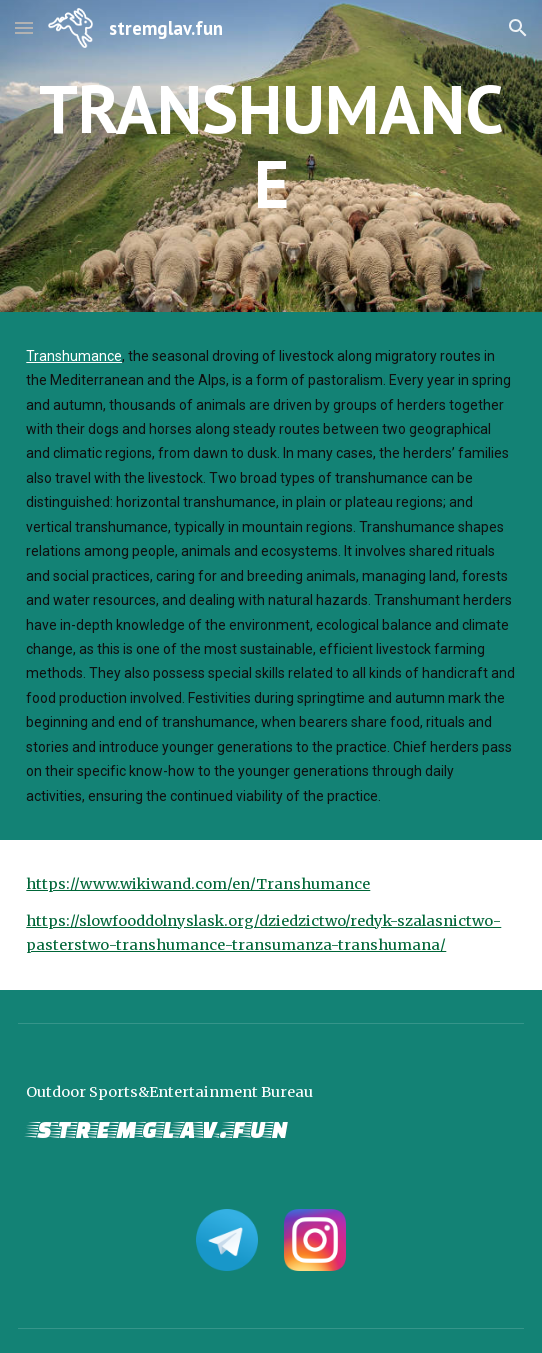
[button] (24, 27)
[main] (270, 156)
